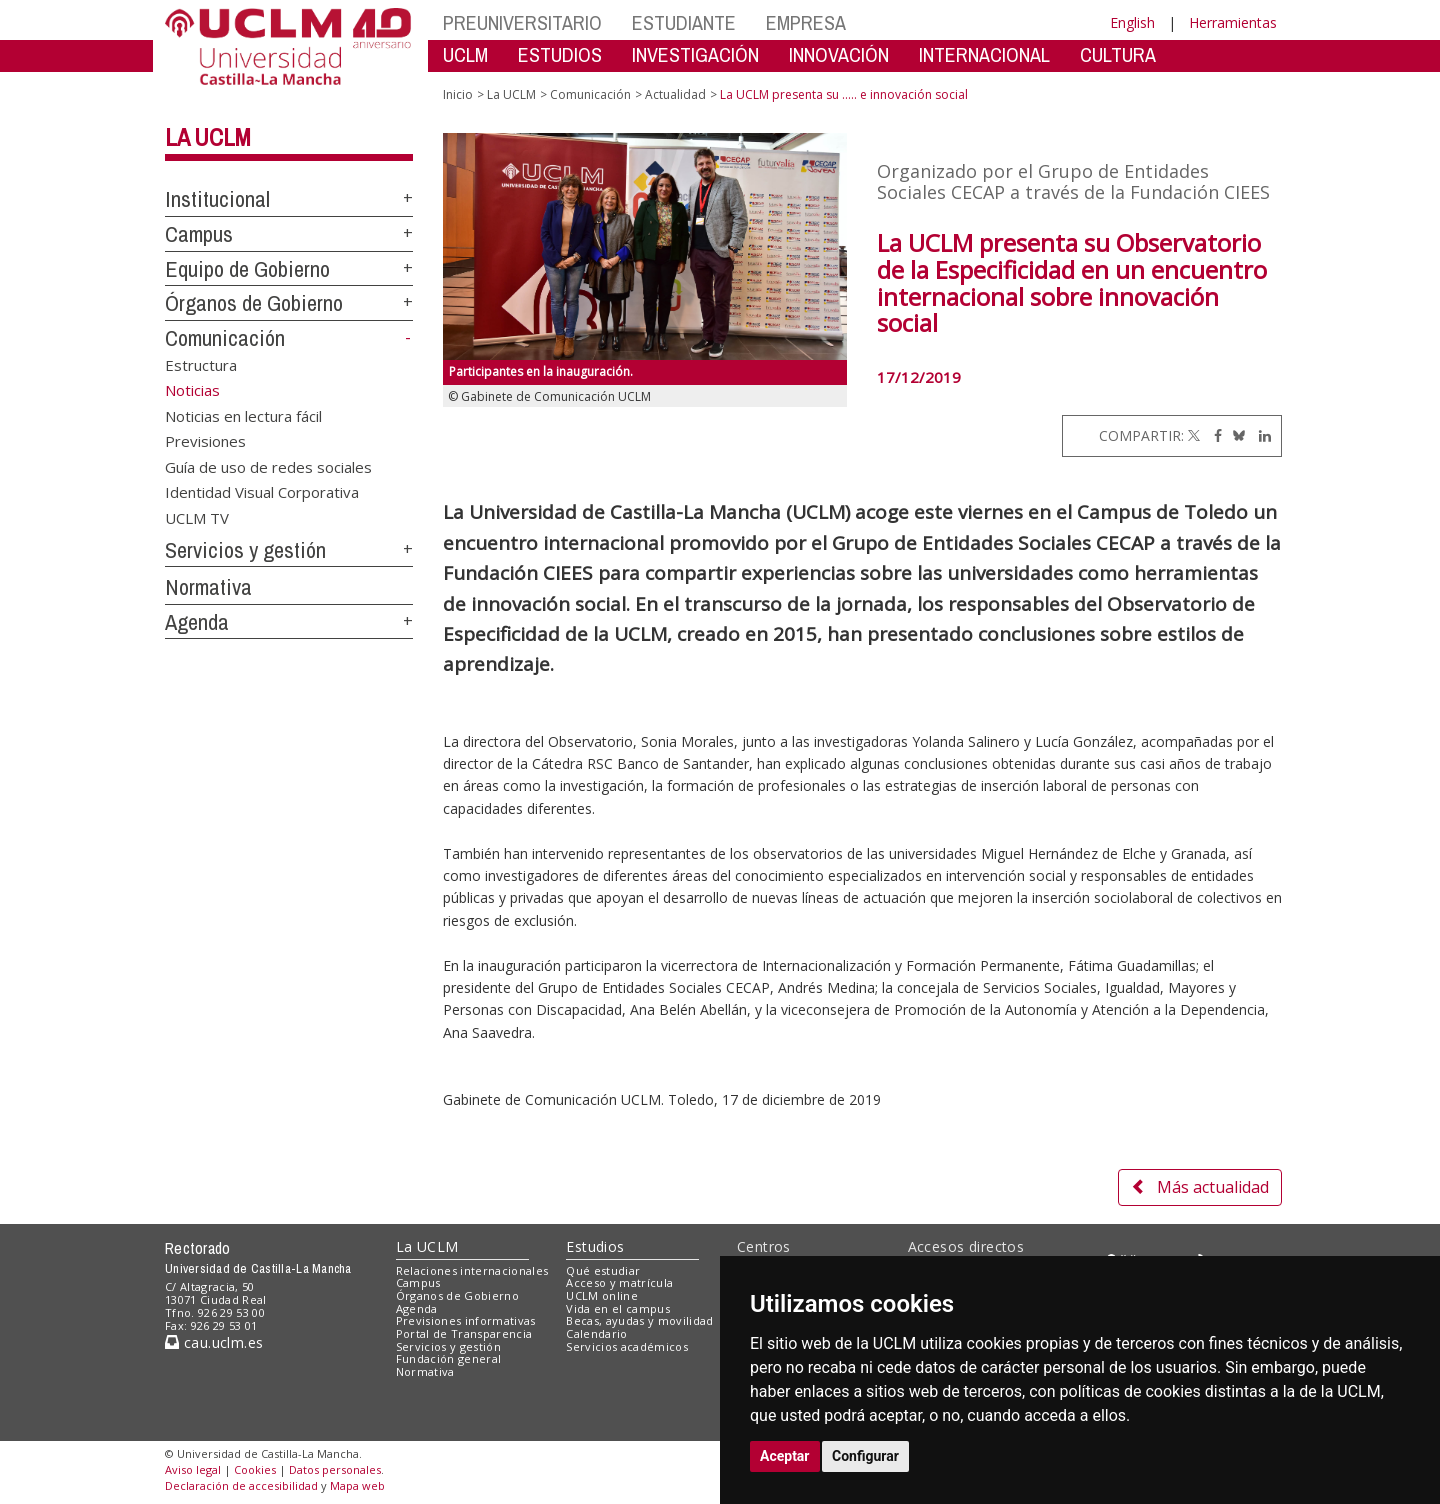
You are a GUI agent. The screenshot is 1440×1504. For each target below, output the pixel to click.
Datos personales (335, 1469)
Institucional (217, 199)
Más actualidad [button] (1200, 1187)
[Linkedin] (1260, 435)
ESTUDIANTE (684, 22)
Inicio (458, 94)
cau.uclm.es (214, 1342)
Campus (199, 234)
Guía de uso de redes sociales (268, 466)
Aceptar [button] (785, 1456)
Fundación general (449, 1358)
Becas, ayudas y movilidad (639, 1320)
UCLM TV (197, 517)
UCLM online (602, 1295)
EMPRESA (806, 22)
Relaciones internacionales (472, 1270)
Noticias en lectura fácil (243, 415)
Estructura (201, 365)
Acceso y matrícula (619, 1282)
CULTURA (1118, 54)
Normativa (208, 587)
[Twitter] (1194, 435)
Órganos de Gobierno (254, 303)
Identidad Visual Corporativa (262, 492)
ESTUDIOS (560, 54)
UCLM (465, 54)
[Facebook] (1213, 435)
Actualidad (675, 94)
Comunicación (225, 338)
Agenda (197, 622)
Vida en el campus (618, 1308)
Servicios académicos (627, 1346)
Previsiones (205, 441)
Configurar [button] (865, 1456)
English (1132, 22)
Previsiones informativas (466, 1320)
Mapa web (357, 1485)
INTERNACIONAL (984, 54)
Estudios (595, 1246)
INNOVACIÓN (839, 54)
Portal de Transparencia (464, 1333)
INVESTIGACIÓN (695, 54)
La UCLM (208, 137)
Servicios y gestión (245, 550)
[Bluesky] (1235, 435)
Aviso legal (193, 1469)
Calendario (596, 1333)
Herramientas (1233, 22)
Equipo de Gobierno (247, 269)
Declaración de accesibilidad (241, 1485)
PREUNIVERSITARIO (522, 22)
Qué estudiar (603, 1270)
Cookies (255, 1469)
